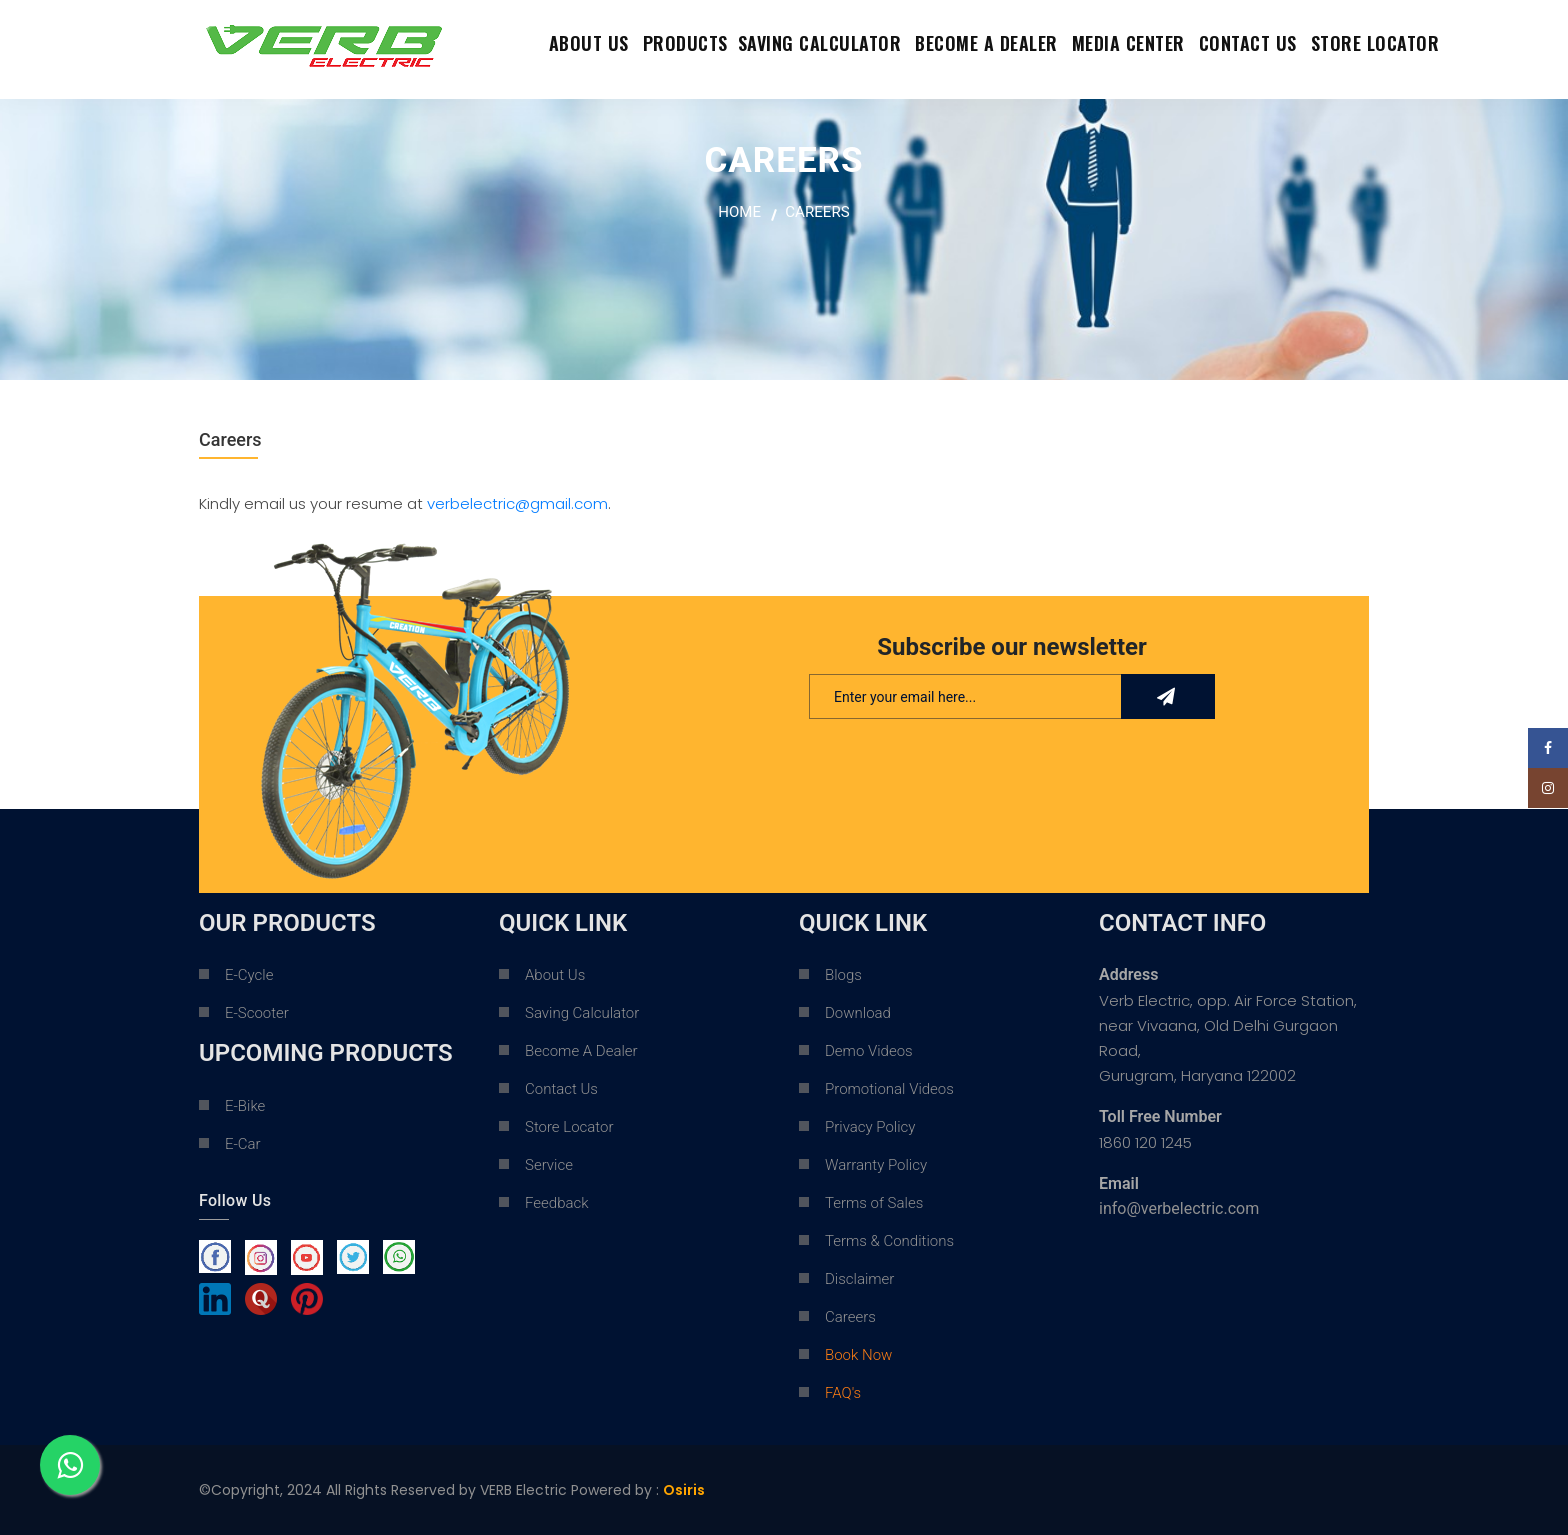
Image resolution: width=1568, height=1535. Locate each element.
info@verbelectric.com (1179, 1208)
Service (549, 1165)
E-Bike (245, 1106)
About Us (589, 43)
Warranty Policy (876, 1165)
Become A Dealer (581, 1051)
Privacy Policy (870, 1127)
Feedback (557, 1203)
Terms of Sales (874, 1203)
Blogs (843, 975)
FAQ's (843, 1393)
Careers (850, 1317)
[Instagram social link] (1548, 788)
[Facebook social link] (1548, 748)
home (739, 212)
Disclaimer (859, 1279)
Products (685, 43)
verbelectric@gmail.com (517, 503)
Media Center (1128, 43)
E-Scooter (257, 1013)
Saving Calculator (820, 43)
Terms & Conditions (889, 1241)
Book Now (858, 1355)
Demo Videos (869, 1051)
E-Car (243, 1144)
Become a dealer (986, 43)
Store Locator (1375, 43)
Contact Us (561, 1089)
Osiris (684, 1490)
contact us (1248, 43)
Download (858, 1013)
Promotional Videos (889, 1089)
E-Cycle (249, 975)
